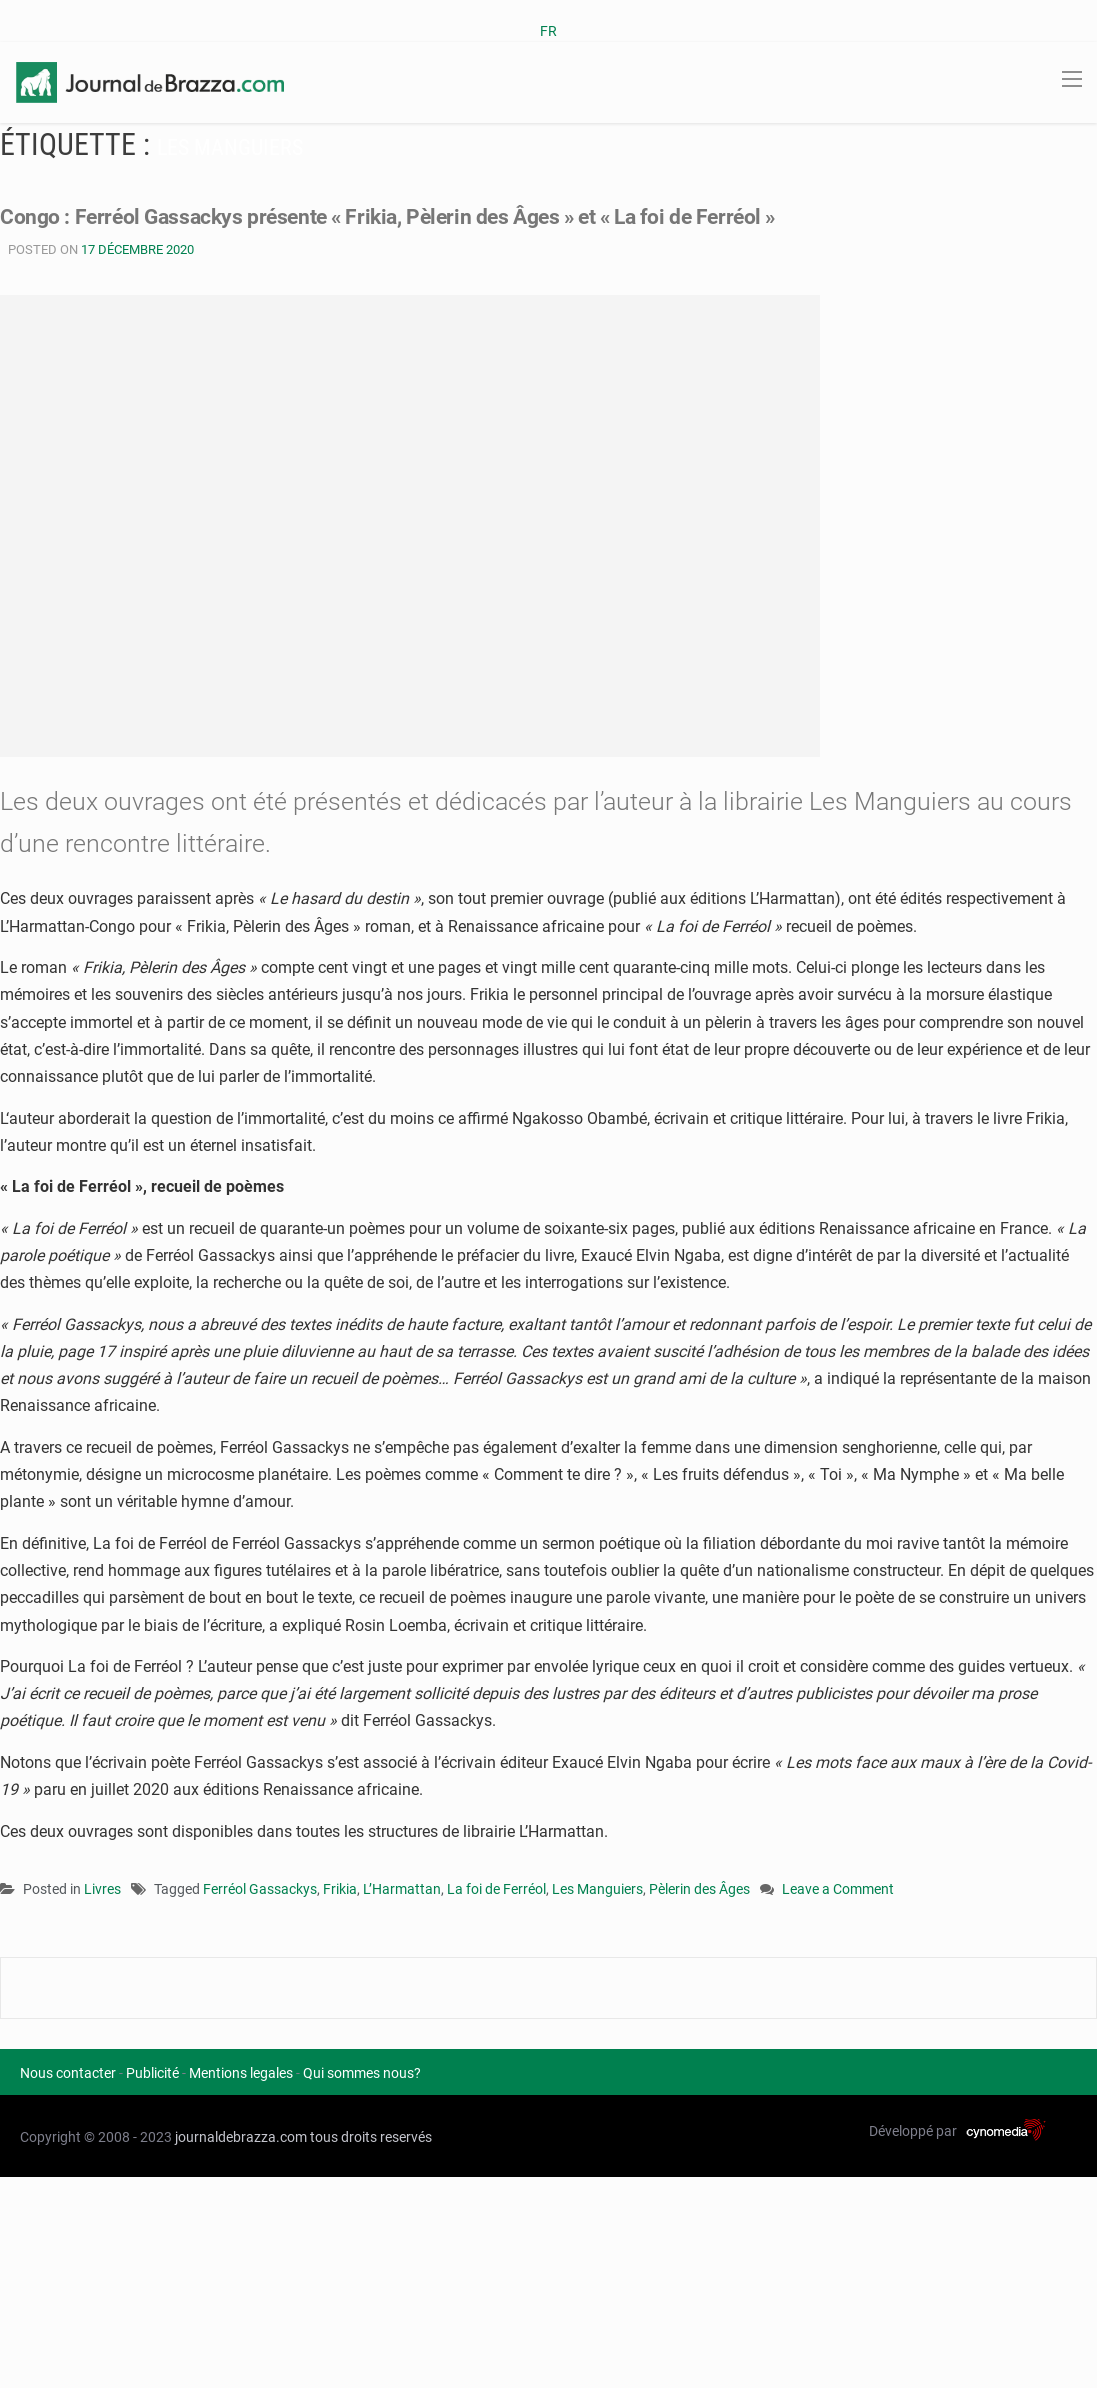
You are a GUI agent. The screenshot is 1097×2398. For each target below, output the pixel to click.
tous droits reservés (371, 2137)
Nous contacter (68, 2073)
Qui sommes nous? (362, 2073)
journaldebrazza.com (241, 2137)
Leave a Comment (838, 1890)
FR (548, 31)
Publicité (152, 2073)
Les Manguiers (597, 1889)
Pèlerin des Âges (699, 1889)
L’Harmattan (402, 1889)
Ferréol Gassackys (260, 1889)
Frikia (340, 1889)
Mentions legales (241, 2073)
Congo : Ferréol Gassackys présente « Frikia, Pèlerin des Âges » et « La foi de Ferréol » (462, 215)
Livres (102, 1889)
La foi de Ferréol (496, 1889)
